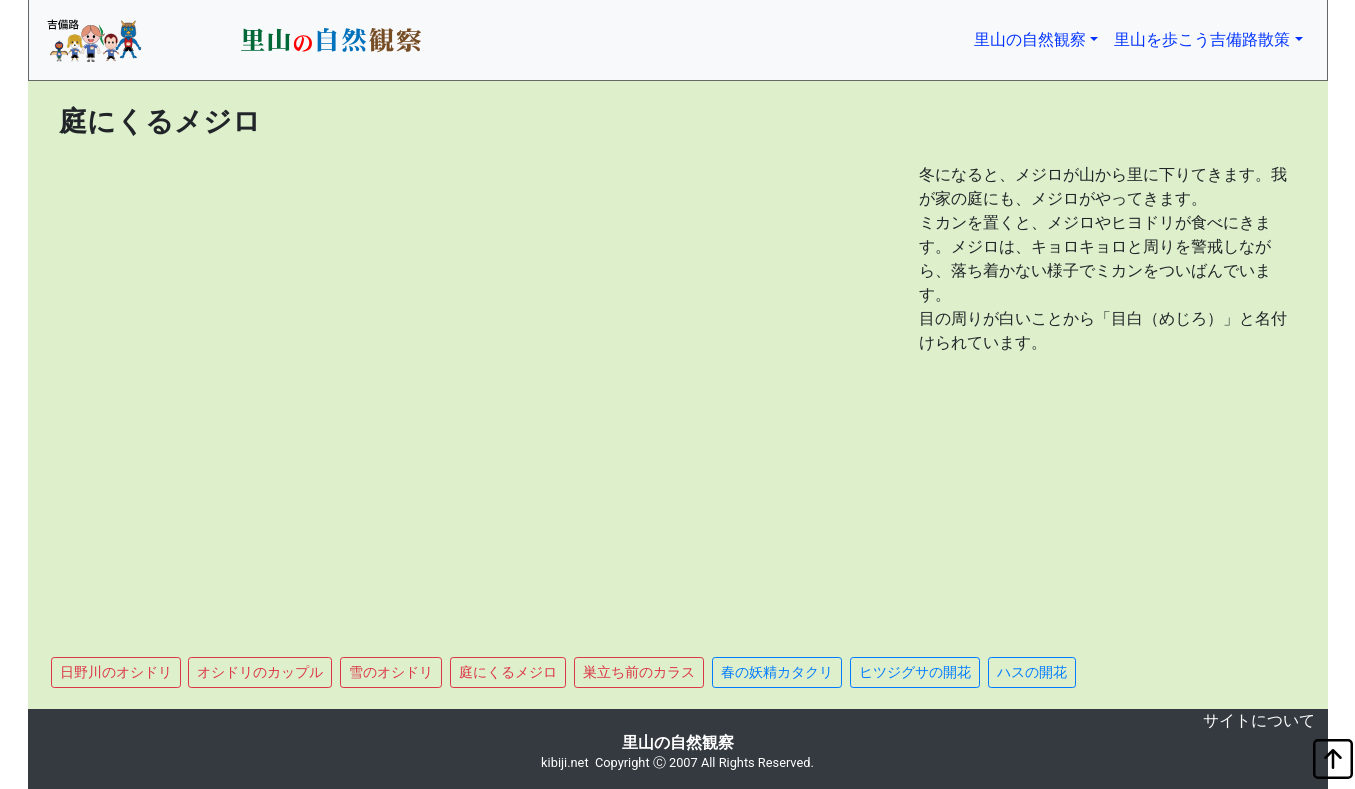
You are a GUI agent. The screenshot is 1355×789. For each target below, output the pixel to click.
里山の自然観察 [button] (1040, 38)
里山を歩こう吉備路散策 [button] (1202, 39)
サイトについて (1259, 720)
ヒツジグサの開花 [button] (915, 672)
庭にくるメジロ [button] (508, 672)
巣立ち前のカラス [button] (639, 672)
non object (43, 724)
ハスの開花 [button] (1032, 672)
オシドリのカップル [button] (260, 672)
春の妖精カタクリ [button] (777, 672)
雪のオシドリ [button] (391, 672)
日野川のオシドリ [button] (116, 672)
